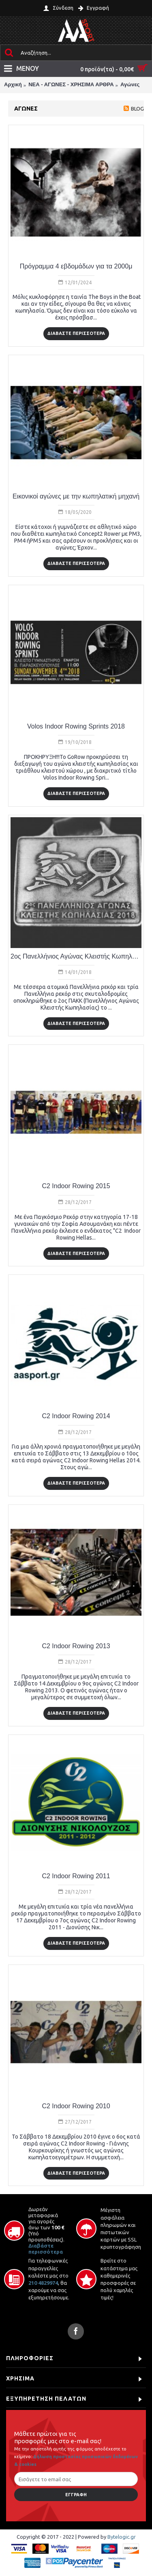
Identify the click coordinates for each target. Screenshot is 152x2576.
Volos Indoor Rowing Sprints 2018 (76, 726)
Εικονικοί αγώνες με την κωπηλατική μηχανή (76, 496)
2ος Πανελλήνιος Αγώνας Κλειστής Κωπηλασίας (76, 956)
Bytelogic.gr (121, 2537)
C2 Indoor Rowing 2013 (76, 1646)
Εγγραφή (76, 2494)
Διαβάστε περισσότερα (45, 2248)
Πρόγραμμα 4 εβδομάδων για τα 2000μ (76, 266)
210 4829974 (43, 2283)
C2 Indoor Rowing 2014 (76, 1416)
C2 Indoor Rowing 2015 (76, 1186)
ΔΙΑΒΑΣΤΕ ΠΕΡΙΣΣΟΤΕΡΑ (76, 333)
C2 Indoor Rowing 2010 (76, 2106)
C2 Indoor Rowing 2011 (76, 1876)
